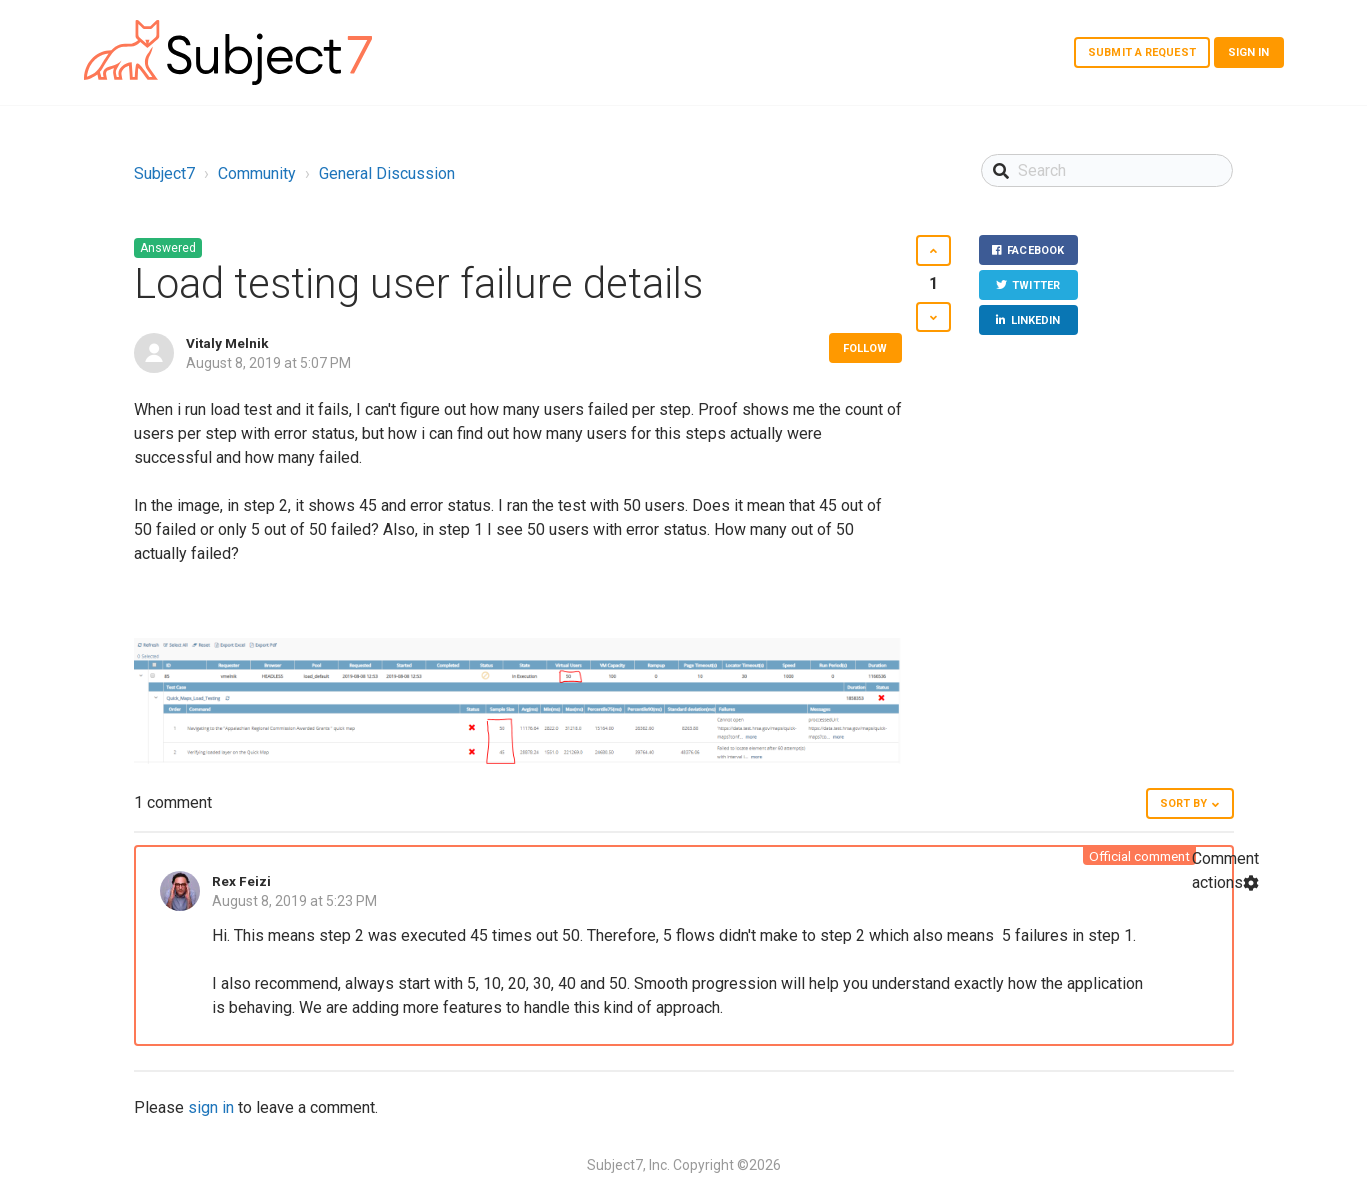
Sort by (1184, 803)
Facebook (1035, 250)
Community (257, 173)
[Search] (1107, 170)
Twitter (1036, 286)
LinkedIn (1035, 321)
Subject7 (164, 173)
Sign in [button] (1249, 52)
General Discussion (387, 173)
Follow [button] (865, 348)
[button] (933, 250)
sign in (211, 1107)
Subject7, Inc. (628, 1165)
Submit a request (1142, 52)
